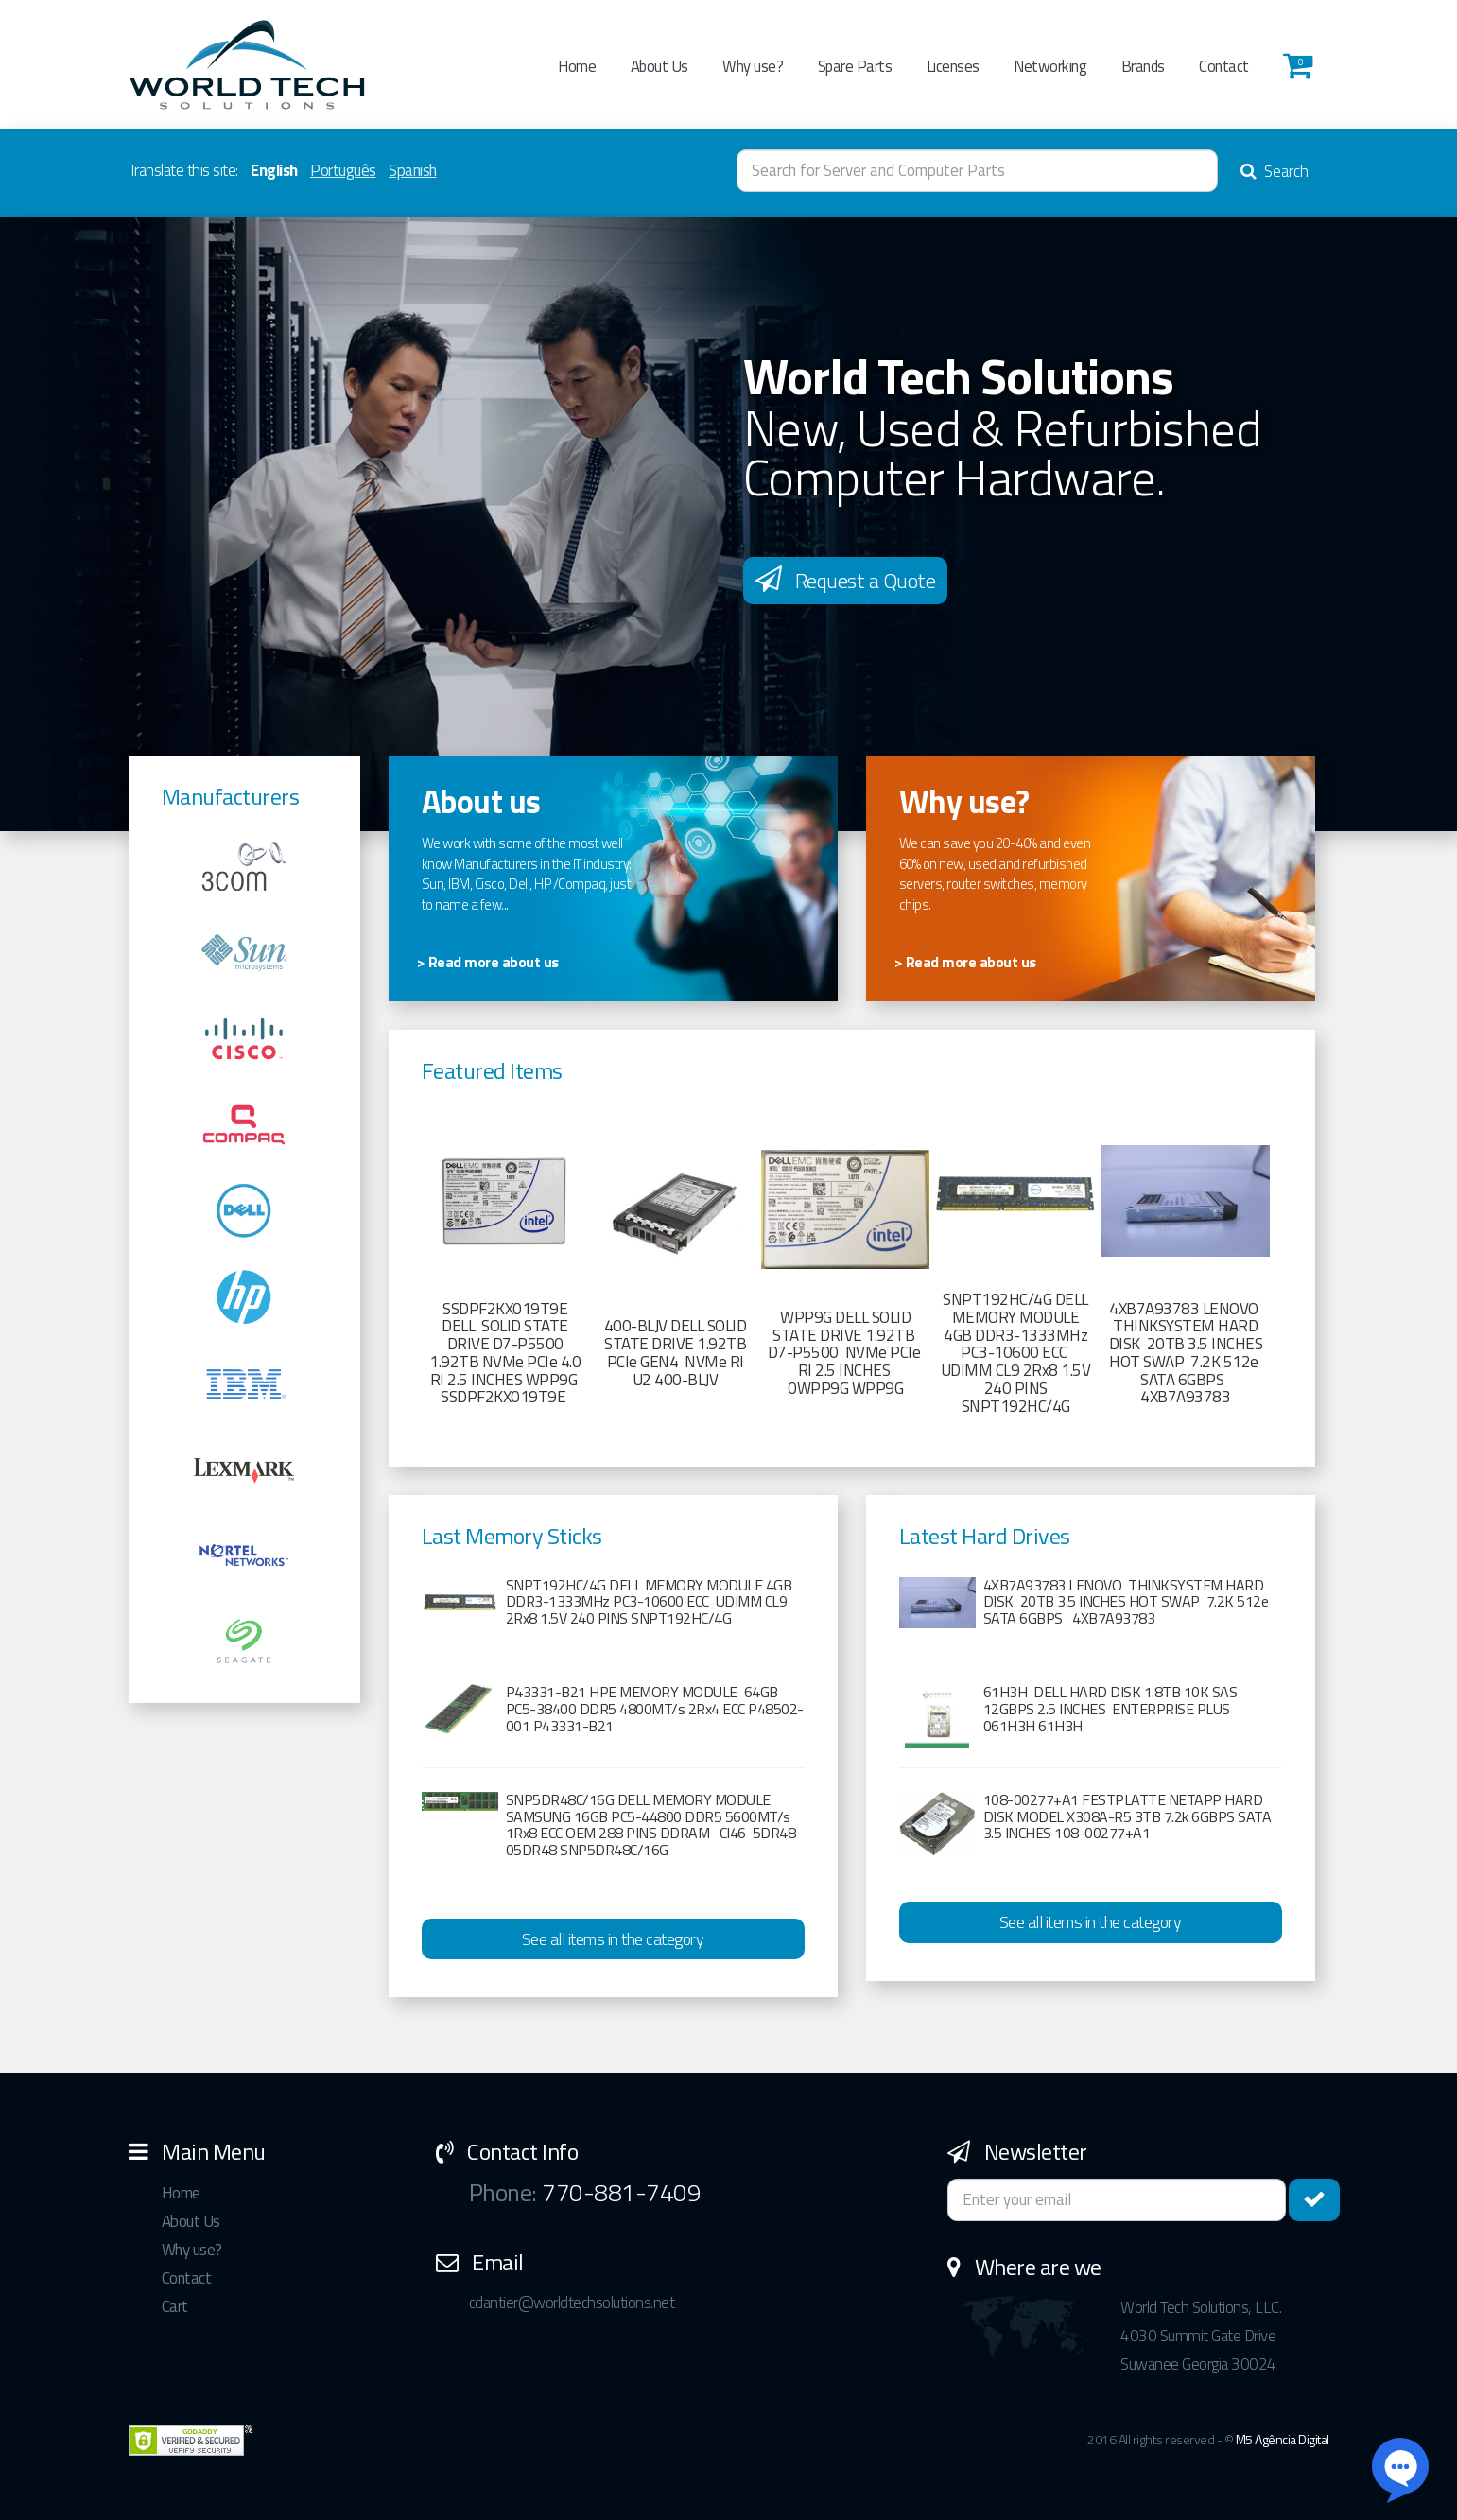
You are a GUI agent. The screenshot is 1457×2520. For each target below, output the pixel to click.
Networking (1050, 66)
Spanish (413, 170)
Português (343, 170)
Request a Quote (845, 581)
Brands (1143, 66)
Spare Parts (855, 66)
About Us (659, 66)
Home (577, 66)
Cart (175, 2306)
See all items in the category (613, 1939)
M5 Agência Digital (1282, 2439)
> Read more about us (488, 962)
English (274, 170)
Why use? (752, 66)
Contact (1224, 66)
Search (1275, 171)
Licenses (953, 66)
